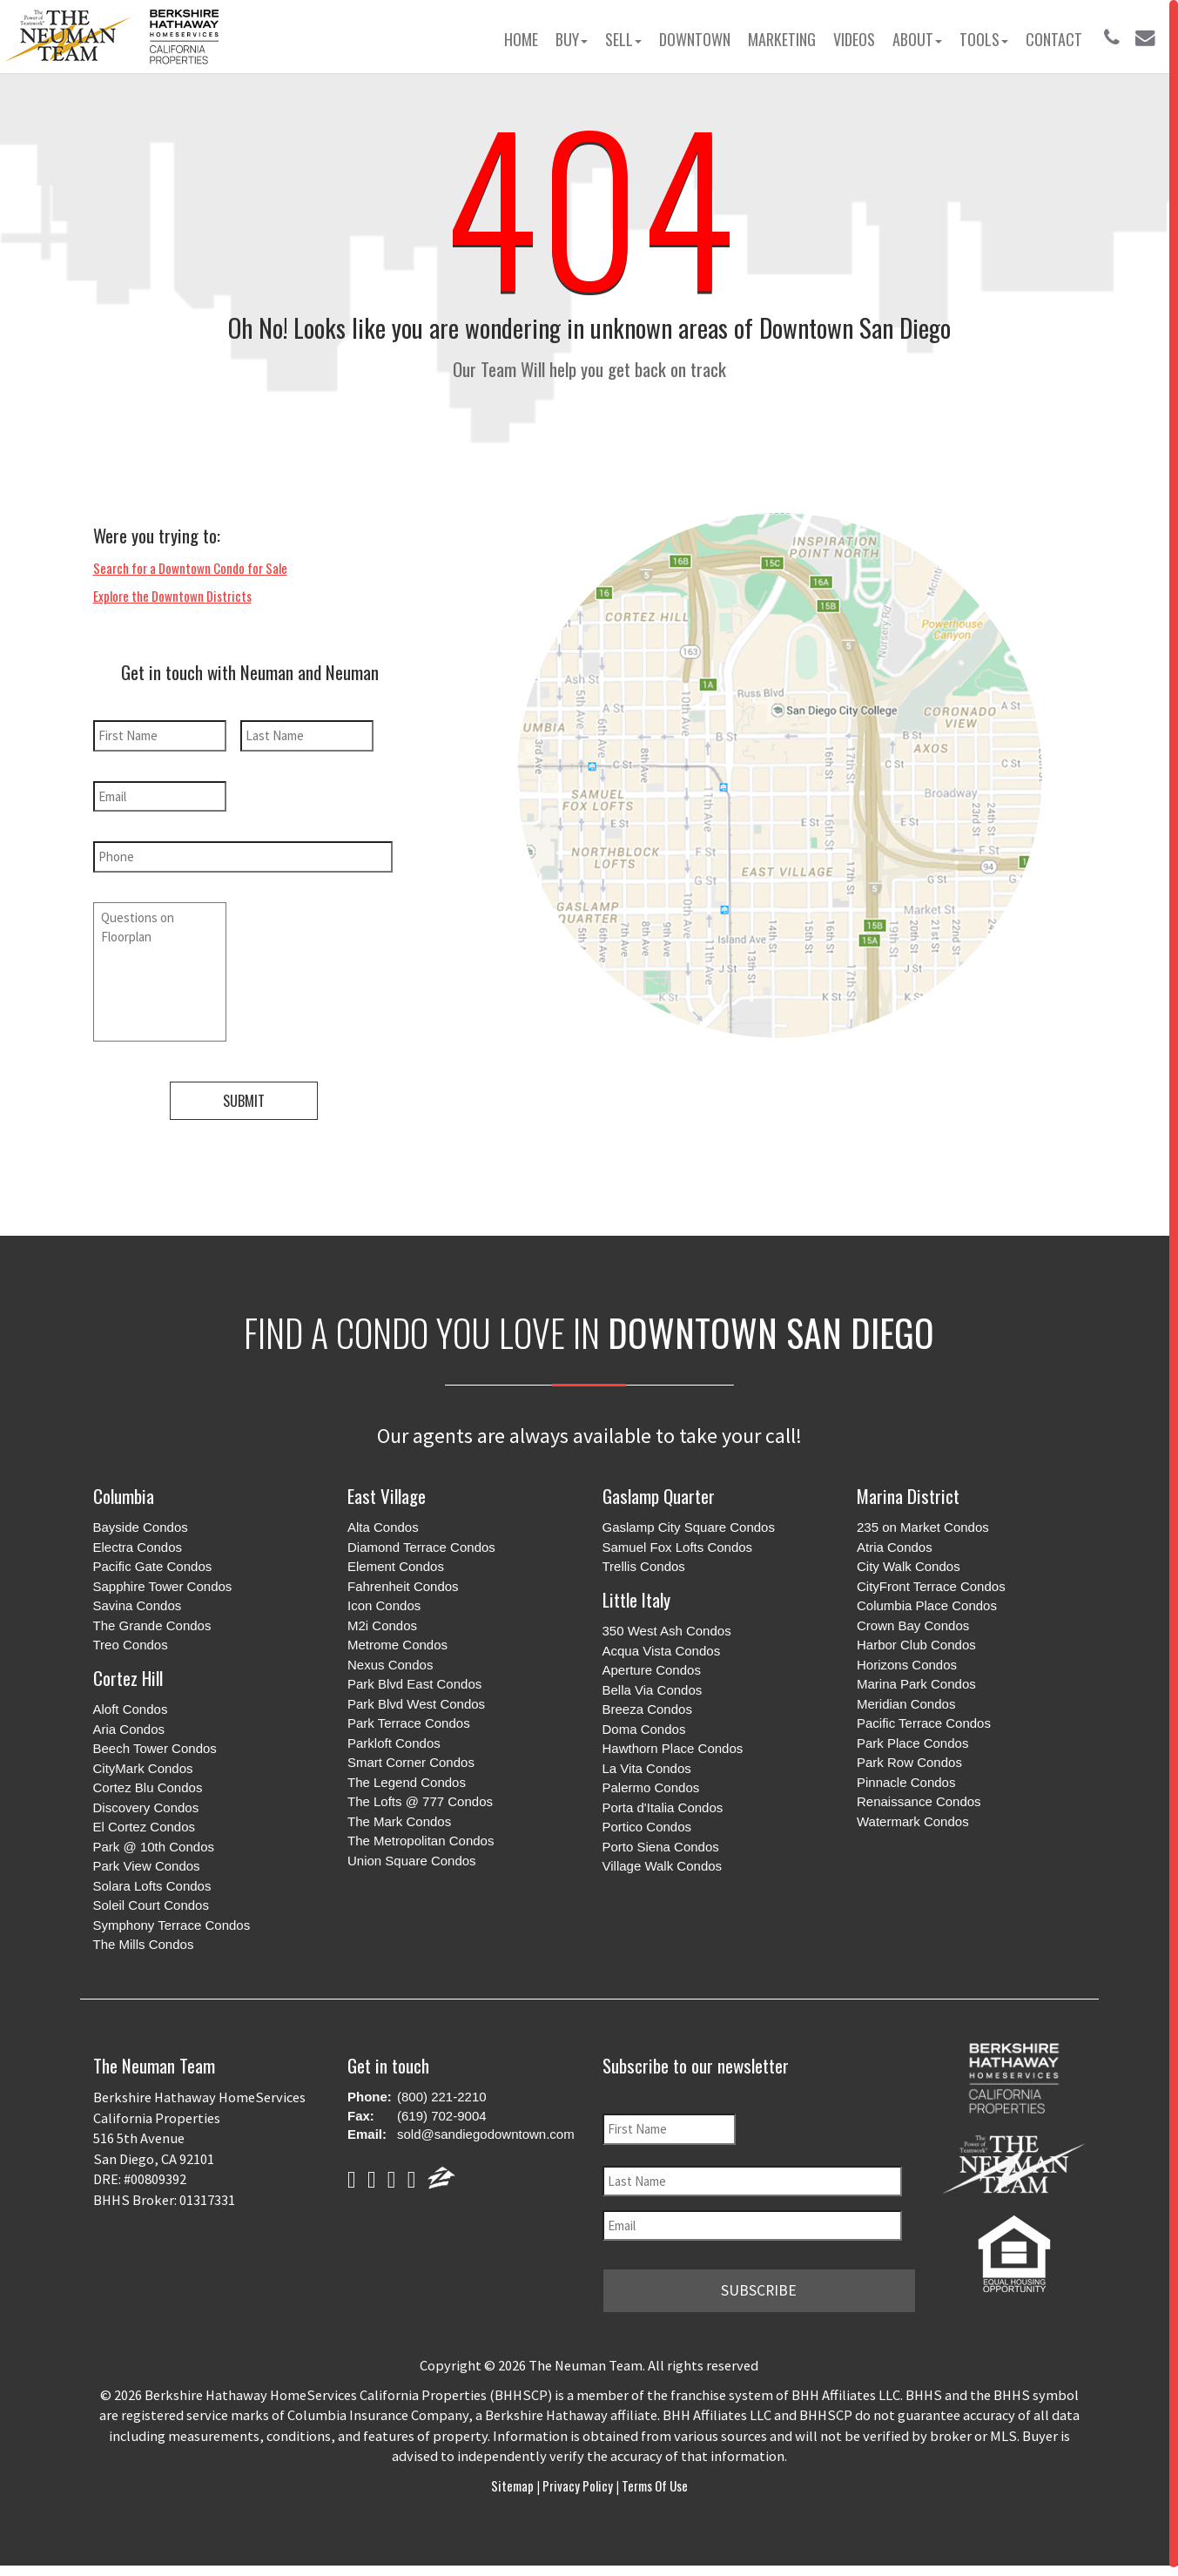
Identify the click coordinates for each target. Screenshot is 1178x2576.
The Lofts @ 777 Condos (420, 1797)
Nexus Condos (390, 1659)
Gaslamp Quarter (658, 1490)
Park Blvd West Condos (416, 1698)
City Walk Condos (908, 1561)
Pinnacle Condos (906, 1777)
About (917, 39)
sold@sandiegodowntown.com (486, 2129)
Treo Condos (130, 1640)
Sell (623, 39)
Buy (571, 39)
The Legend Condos (406, 1777)
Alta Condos (383, 1522)
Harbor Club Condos (916, 1640)
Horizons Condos (907, 1659)
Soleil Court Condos (151, 1900)
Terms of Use (653, 2476)
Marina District (908, 1490)
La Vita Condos (646, 1763)
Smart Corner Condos (411, 1757)
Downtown (694, 39)
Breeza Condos (647, 1704)
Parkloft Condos (394, 1737)
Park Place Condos (912, 1737)
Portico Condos (647, 1822)
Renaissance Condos (919, 1797)
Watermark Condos (913, 1816)
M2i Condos (382, 1620)
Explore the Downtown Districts (172, 595)
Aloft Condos (130, 1704)
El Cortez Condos (144, 1822)
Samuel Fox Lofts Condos (677, 1541)
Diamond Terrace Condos (421, 1541)
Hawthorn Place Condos (673, 1743)
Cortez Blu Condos (148, 1783)
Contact (1054, 39)
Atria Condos (894, 1541)
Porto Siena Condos (660, 1841)
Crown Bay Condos (913, 1620)
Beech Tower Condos (155, 1743)
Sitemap (513, 2476)
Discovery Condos (146, 1802)
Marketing (782, 39)
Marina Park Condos (916, 1679)
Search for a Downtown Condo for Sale (190, 567)
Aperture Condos (651, 1665)
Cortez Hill (128, 1672)
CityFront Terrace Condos (931, 1581)
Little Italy (636, 1594)
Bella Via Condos (652, 1684)
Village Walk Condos (662, 1861)
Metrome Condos (397, 1640)
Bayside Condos (140, 1522)
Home (521, 39)
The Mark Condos (399, 1816)
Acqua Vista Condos (661, 1645)
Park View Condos (146, 1861)
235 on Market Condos (923, 1522)
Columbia (123, 1490)
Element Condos (395, 1561)
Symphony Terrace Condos (172, 1919)
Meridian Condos (906, 1698)
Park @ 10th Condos (153, 1841)
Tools (983, 39)
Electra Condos (138, 1541)
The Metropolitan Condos (420, 1836)
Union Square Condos (411, 1855)
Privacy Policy (578, 2476)
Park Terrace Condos (408, 1718)
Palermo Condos (651, 1783)
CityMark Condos (143, 1763)
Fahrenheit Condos (403, 1581)
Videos (854, 39)
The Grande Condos (152, 1620)
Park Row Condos (909, 1757)
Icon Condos (384, 1601)
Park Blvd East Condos (414, 1679)
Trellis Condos (643, 1561)
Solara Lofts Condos (152, 1880)
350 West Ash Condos (666, 1626)
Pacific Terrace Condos (924, 1718)
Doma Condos (644, 1723)
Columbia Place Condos (927, 1601)
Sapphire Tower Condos (162, 1581)
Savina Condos (137, 1601)
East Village (386, 1490)
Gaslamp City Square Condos (688, 1522)
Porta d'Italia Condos (663, 1802)
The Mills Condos (143, 1939)
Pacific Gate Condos (152, 1561)
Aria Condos (129, 1723)
